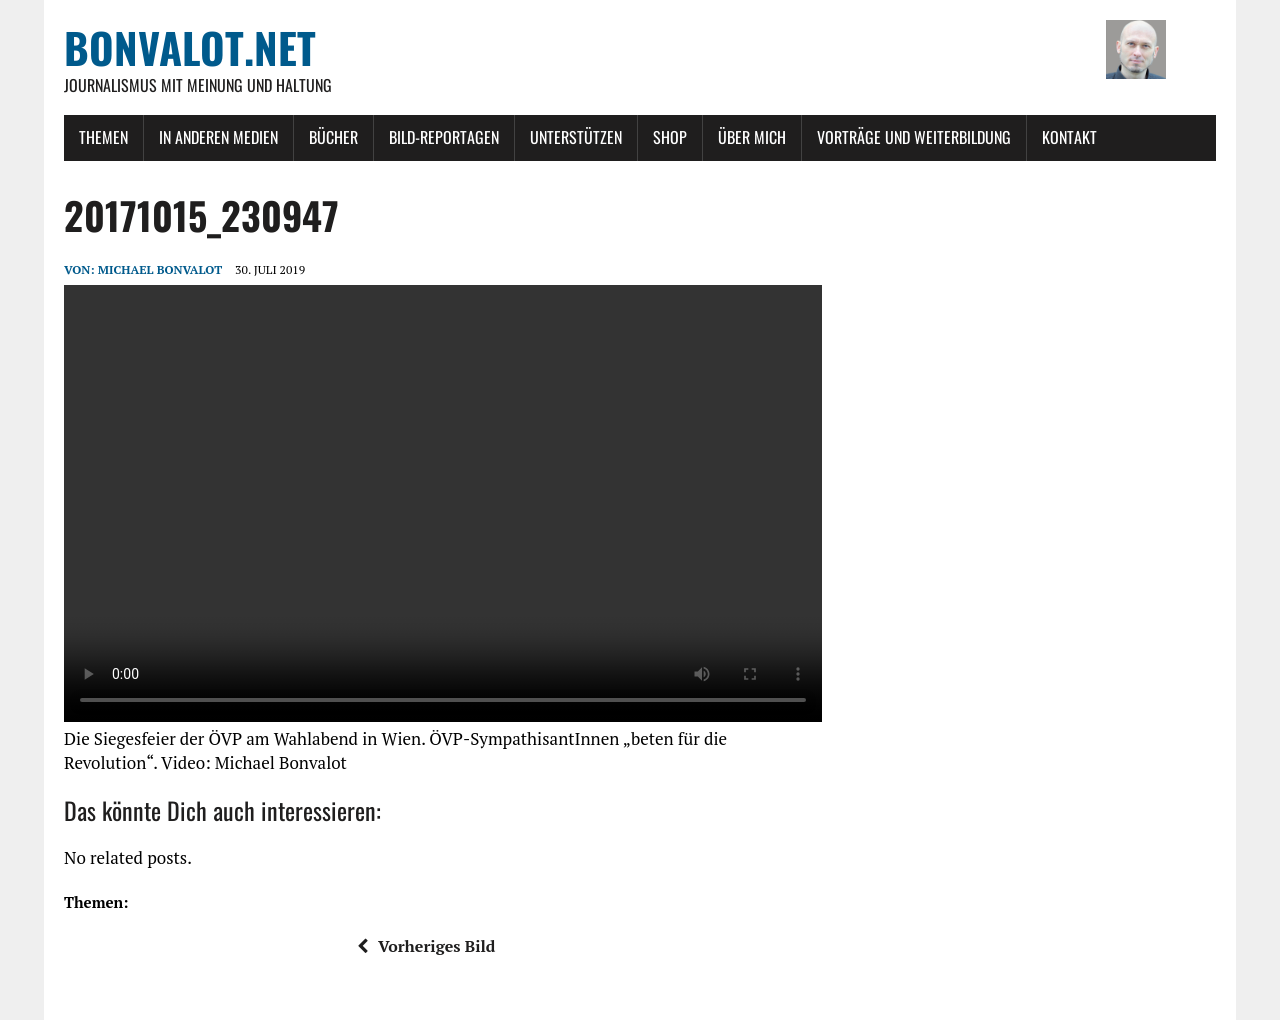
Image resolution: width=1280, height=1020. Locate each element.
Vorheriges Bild (426, 946)
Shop (670, 137)
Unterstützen (576, 137)
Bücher (333, 137)
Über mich (752, 137)
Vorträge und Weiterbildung (914, 137)
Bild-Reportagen (444, 137)
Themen (103, 137)
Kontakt (1069, 137)
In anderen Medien (218, 137)
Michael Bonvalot (160, 269)
